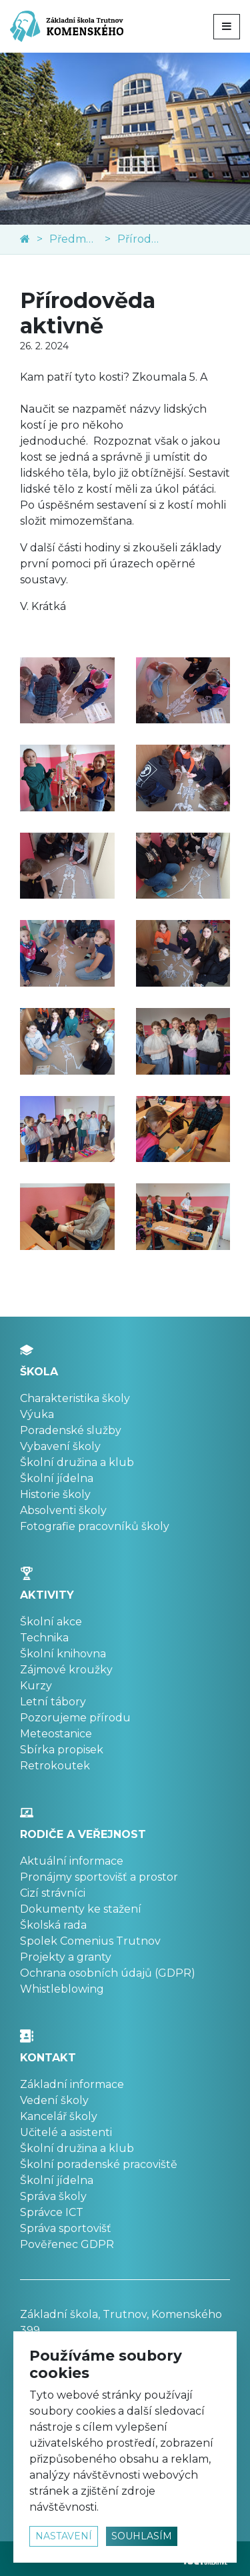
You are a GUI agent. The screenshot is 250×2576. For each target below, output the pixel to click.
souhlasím (141, 2536)
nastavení (63, 2536)
